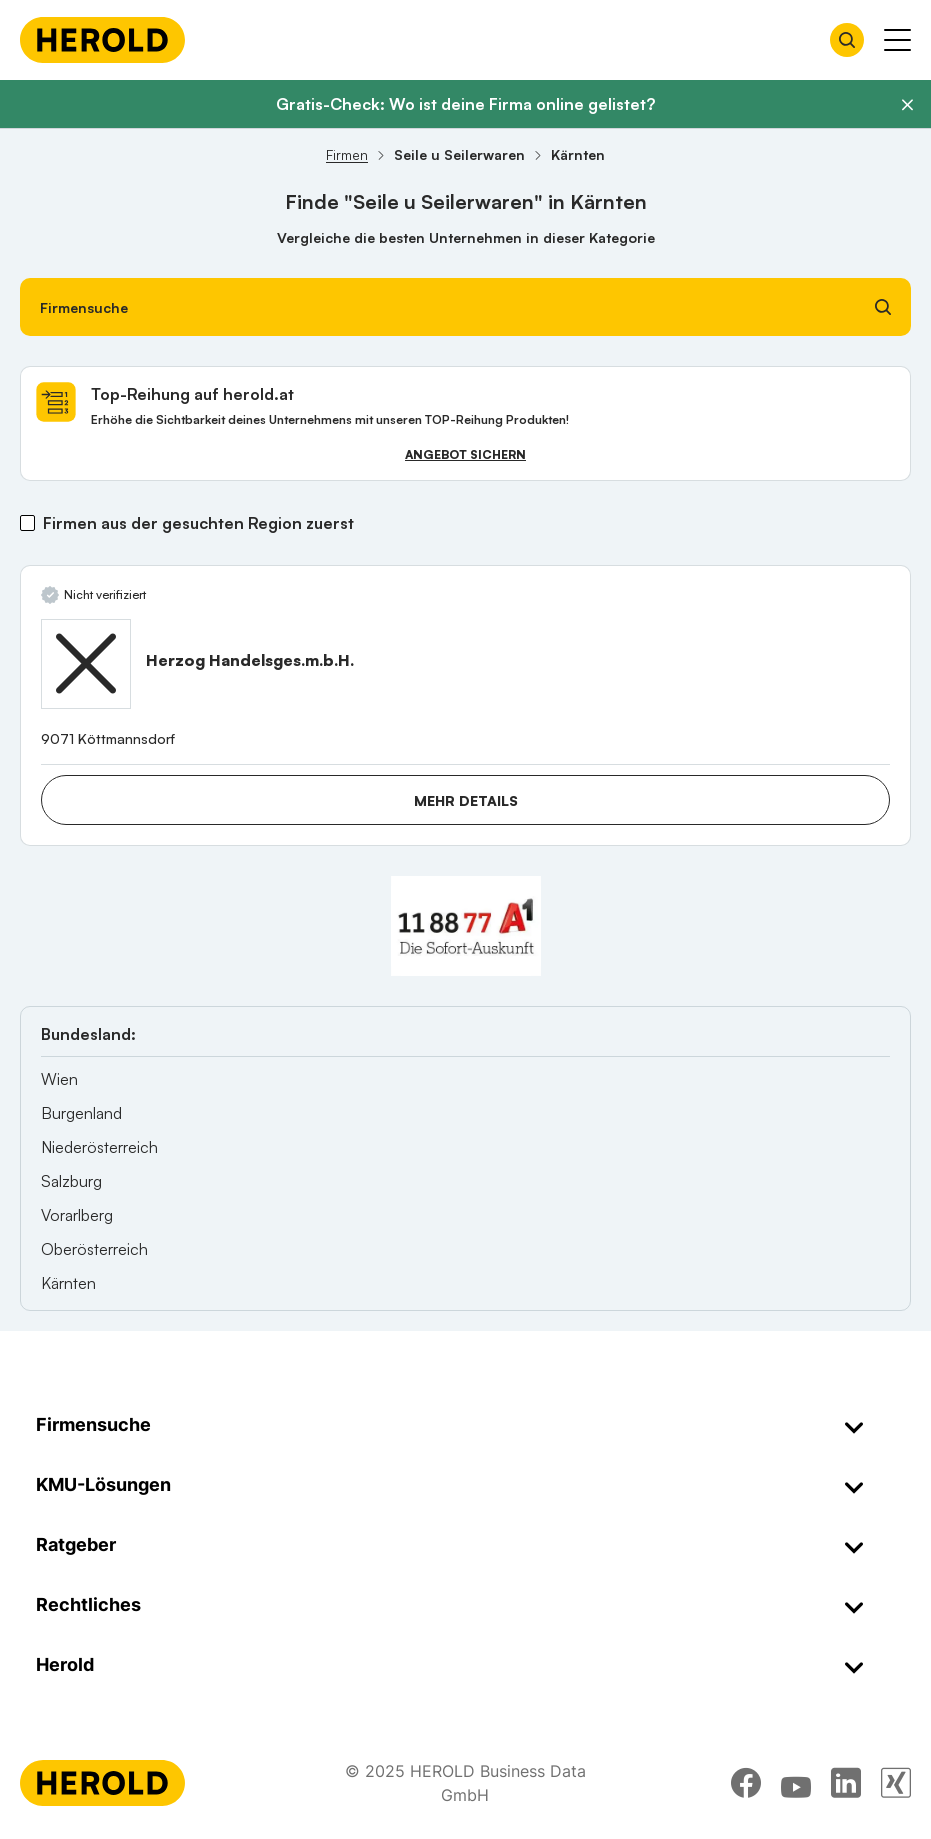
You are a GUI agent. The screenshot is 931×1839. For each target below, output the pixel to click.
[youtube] (796, 1783)
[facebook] (746, 1783)
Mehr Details (466, 800)
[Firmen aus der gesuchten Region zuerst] (27, 523)
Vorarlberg (77, 1215)
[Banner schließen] (907, 105)
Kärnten (68, 1283)
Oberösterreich (94, 1249)
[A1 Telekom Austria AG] (466, 926)
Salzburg (71, 1181)
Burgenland (81, 1113)
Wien (59, 1079)
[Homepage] (102, 40)
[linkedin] (846, 1783)
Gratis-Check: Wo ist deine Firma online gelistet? (465, 104)
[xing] (896, 1783)
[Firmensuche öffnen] (847, 40)
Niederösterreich (99, 1147)
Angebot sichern (465, 454)
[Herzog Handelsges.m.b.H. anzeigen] (86, 664)
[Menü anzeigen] (897, 40)
